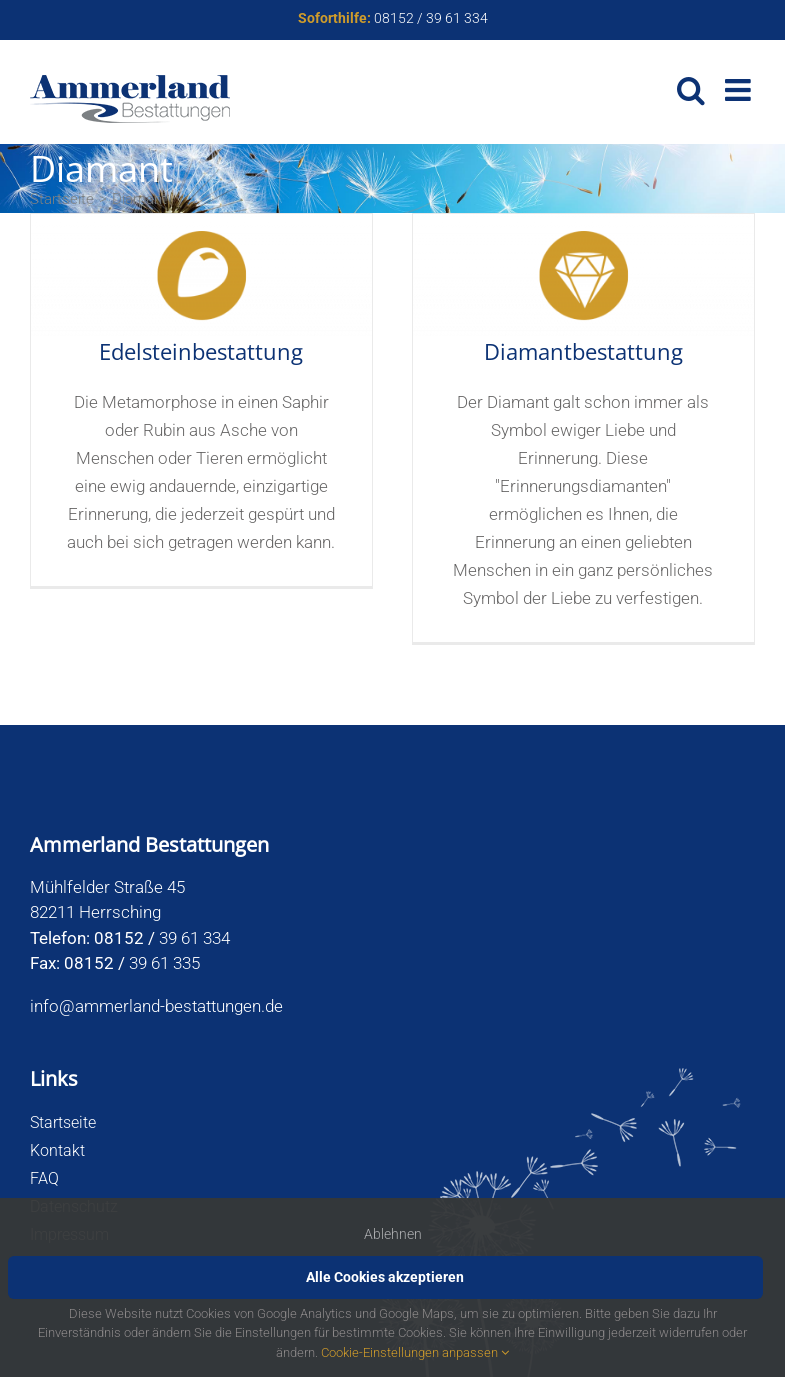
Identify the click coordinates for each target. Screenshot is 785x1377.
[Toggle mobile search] (691, 90)
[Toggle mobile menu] (740, 90)
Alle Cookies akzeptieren (385, 1277)
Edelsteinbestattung (201, 351)
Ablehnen (393, 1234)
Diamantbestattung (583, 351)
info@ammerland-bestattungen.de (156, 1006)
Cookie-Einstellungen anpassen (415, 1352)
